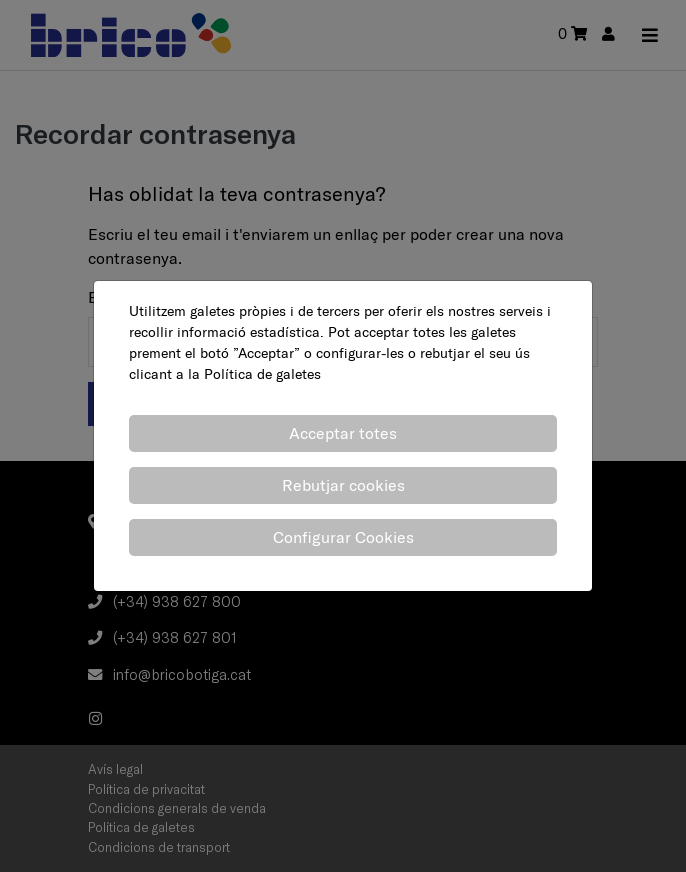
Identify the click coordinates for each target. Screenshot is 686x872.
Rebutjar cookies (343, 485)
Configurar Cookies (343, 537)
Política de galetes (262, 374)
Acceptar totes (343, 433)
